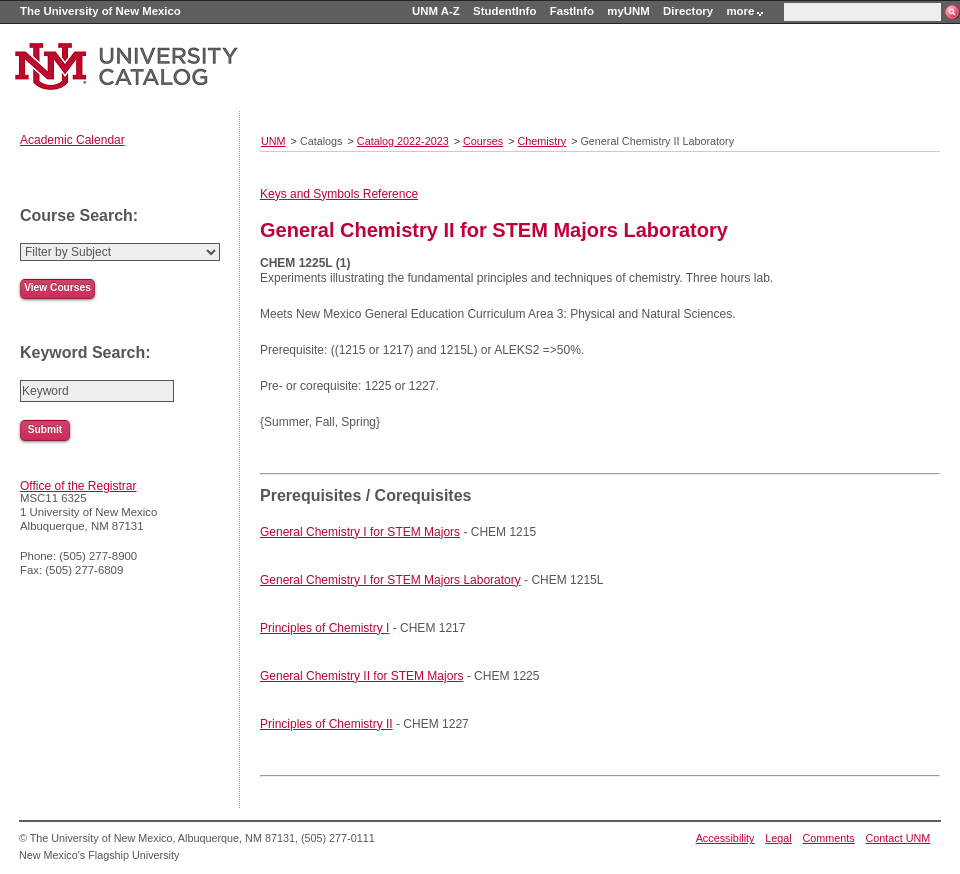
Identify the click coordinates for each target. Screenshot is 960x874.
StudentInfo (504, 11)
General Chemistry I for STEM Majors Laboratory (390, 580)
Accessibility (725, 838)
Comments (829, 838)
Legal (778, 838)
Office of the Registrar (78, 486)
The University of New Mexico (100, 11)
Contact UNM (898, 838)
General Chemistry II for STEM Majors (361, 676)
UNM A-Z (436, 11)
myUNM (628, 11)
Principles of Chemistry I (324, 628)
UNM (273, 141)
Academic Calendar (72, 140)
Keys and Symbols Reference (339, 194)
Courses (483, 141)
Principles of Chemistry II (326, 724)
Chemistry (542, 141)
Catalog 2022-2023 (403, 141)
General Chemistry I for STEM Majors (360, 532)
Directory (688, 11)
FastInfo (572, 11)
